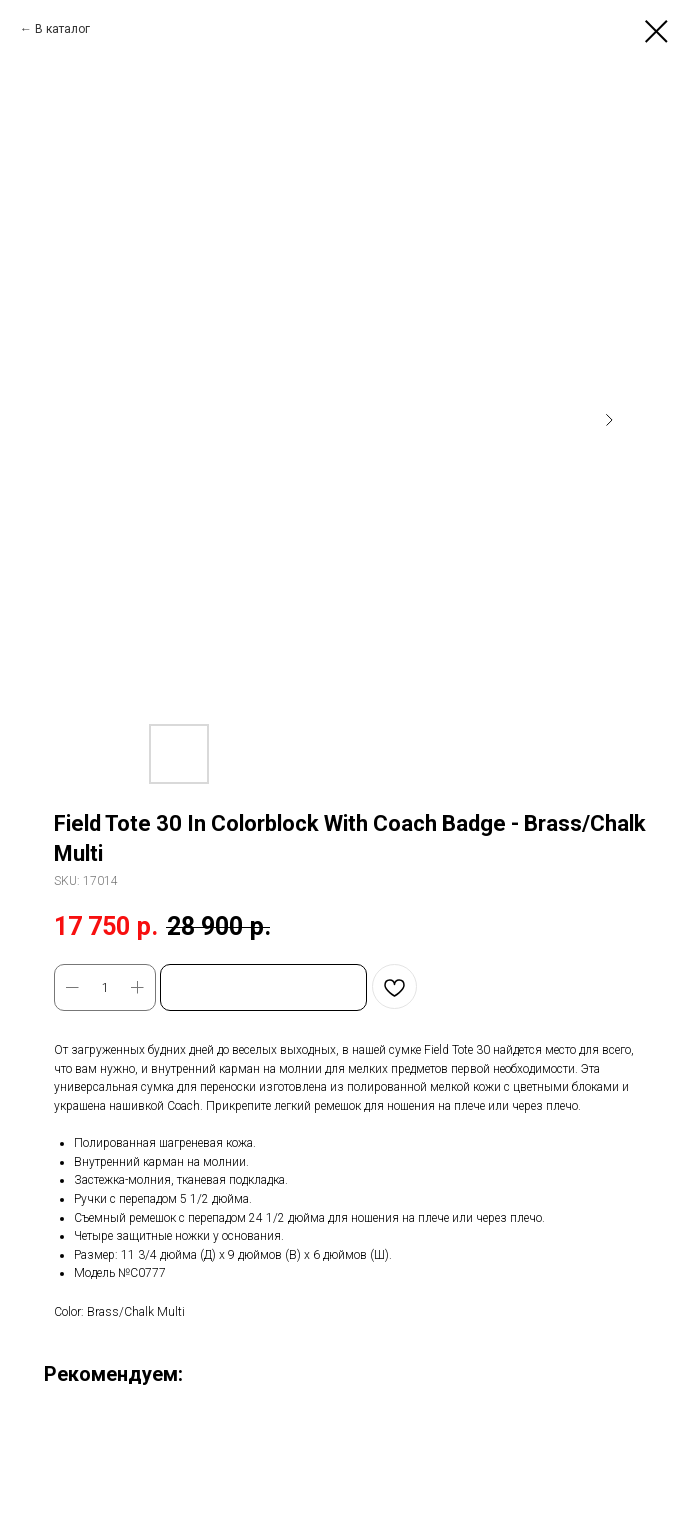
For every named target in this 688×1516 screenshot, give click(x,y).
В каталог (62, 29)
